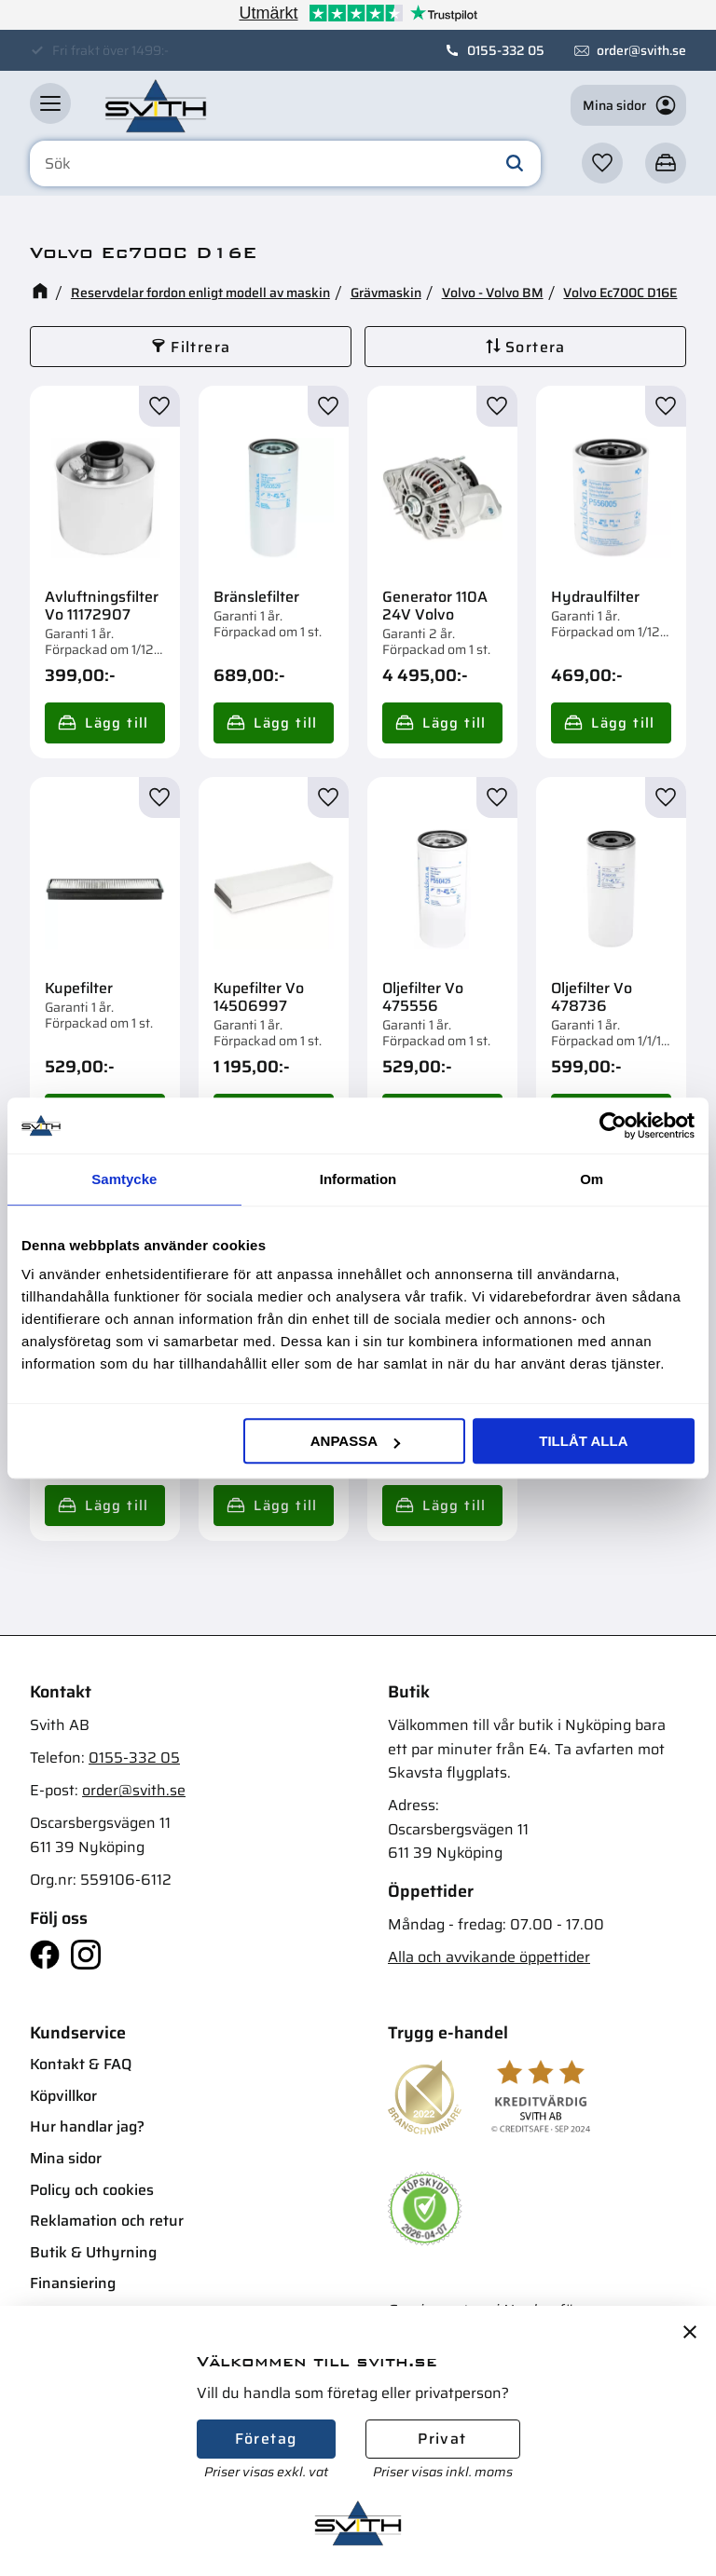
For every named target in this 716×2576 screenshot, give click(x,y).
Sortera (535, 347)
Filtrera (200, 347)
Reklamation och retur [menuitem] (107, 2220)
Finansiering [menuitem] (73, 2283)
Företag (266, 2438)
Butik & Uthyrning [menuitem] (93, 2252)
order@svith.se (641, 50)
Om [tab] (591, 1179)
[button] (50, 103)
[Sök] (515, 164)
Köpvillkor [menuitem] (63, 2095)
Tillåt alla (583, 1441)
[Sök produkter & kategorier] (285, 164)
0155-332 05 (505, 50)
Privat (442, 2438)
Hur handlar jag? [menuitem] (87, 2126)
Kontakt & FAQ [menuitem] (80, 2064)
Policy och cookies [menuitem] (92, 2189)
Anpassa (355, 1441)
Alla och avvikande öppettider (489, 1957)
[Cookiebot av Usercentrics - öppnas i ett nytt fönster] (613, 1125)
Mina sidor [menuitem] (66, 2158)
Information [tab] (358, 1179)
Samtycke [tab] (124, 1179)
